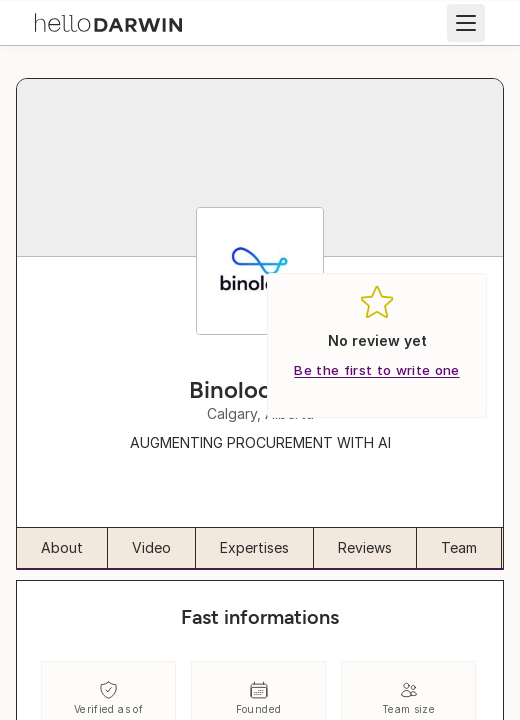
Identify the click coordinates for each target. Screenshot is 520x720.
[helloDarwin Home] (108, 21)
